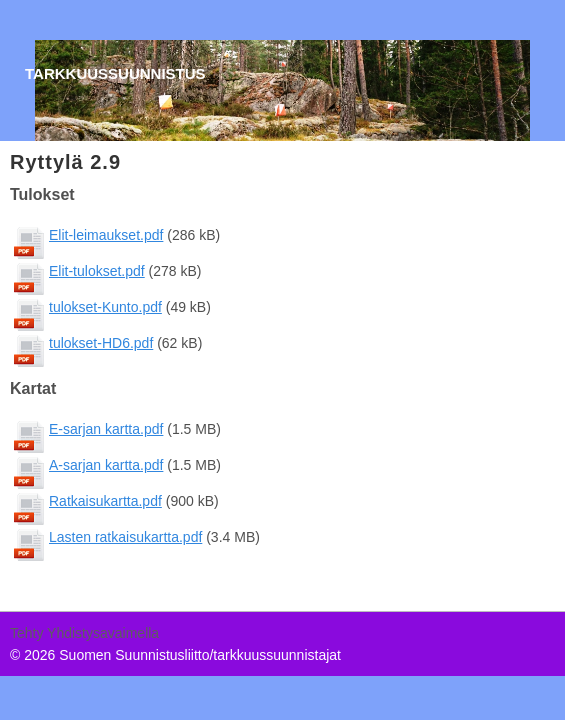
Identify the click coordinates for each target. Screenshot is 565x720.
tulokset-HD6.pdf (101, 343)
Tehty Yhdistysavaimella (84, 633)
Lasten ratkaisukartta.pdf (125, 537)
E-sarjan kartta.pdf (106, 429)
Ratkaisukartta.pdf (105, 501)
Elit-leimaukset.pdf (106, 235)
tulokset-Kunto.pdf (105, 307)
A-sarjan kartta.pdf (106, 465)
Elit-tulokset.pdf (97, 271)
